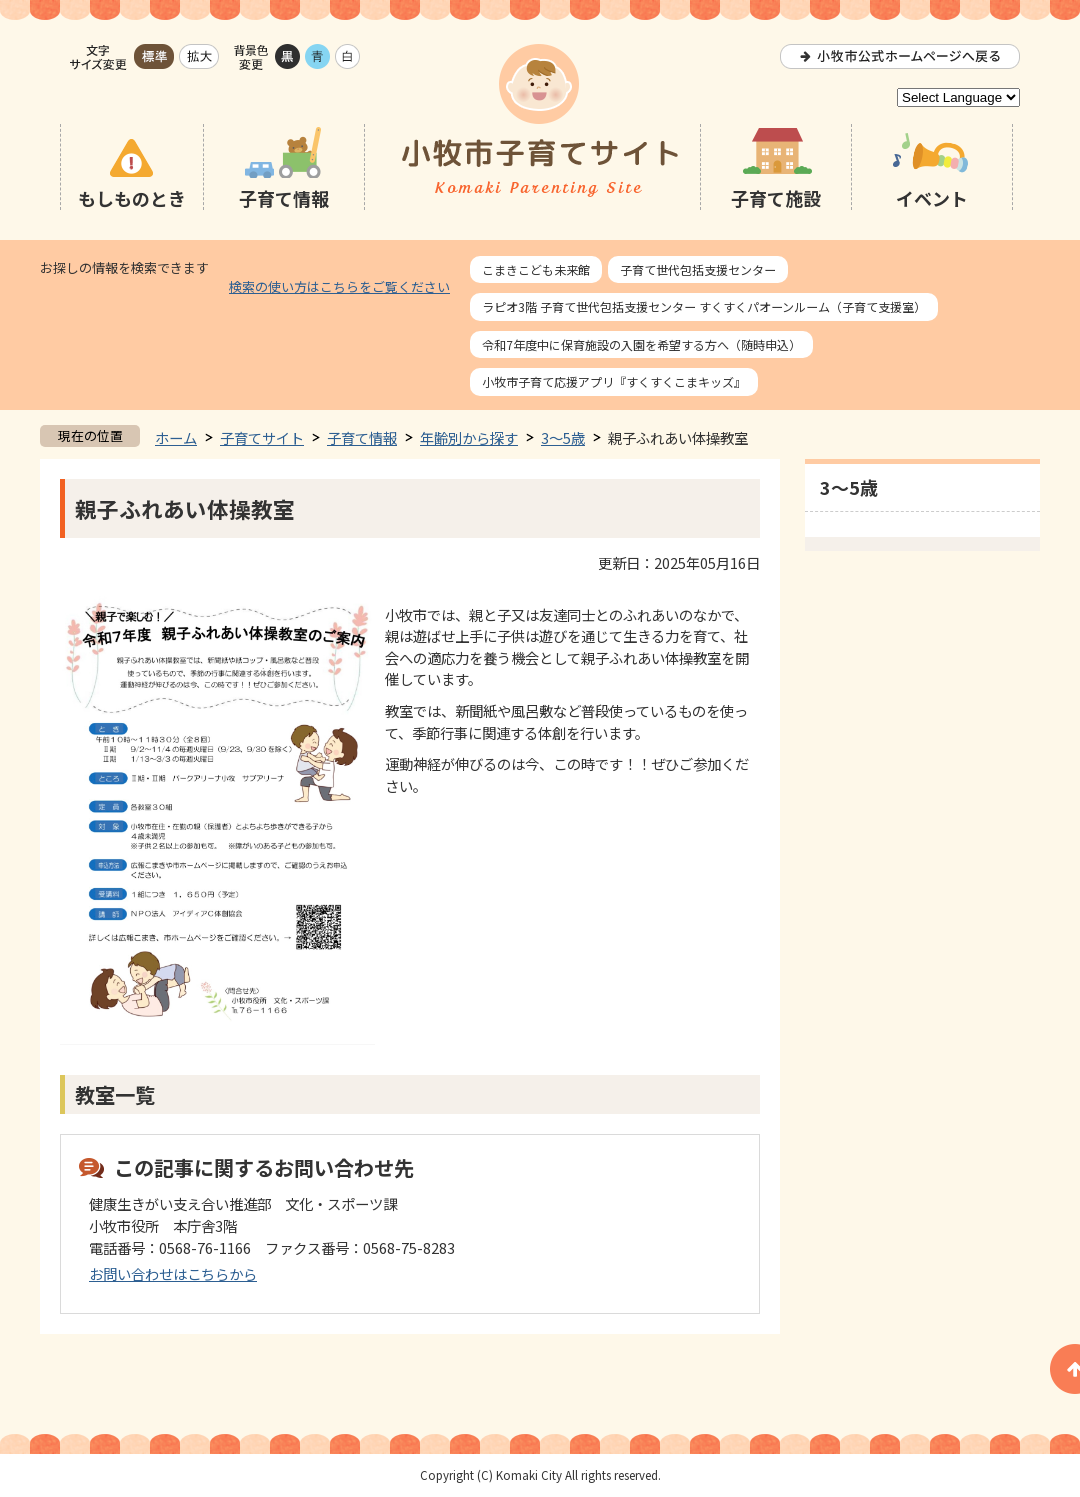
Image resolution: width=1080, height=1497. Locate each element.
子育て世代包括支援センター (698, 269)
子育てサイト (262, 437)
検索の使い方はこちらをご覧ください (339, 286)
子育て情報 (362, 437)
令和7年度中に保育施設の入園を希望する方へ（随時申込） (641, 344)
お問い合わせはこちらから (173, 1273)
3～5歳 (563, 437)
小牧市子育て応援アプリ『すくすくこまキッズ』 (614, 381)
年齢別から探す (469, 437)
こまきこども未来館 (536, 269)
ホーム (176, 437)
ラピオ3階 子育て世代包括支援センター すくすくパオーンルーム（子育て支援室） (704, 306)
